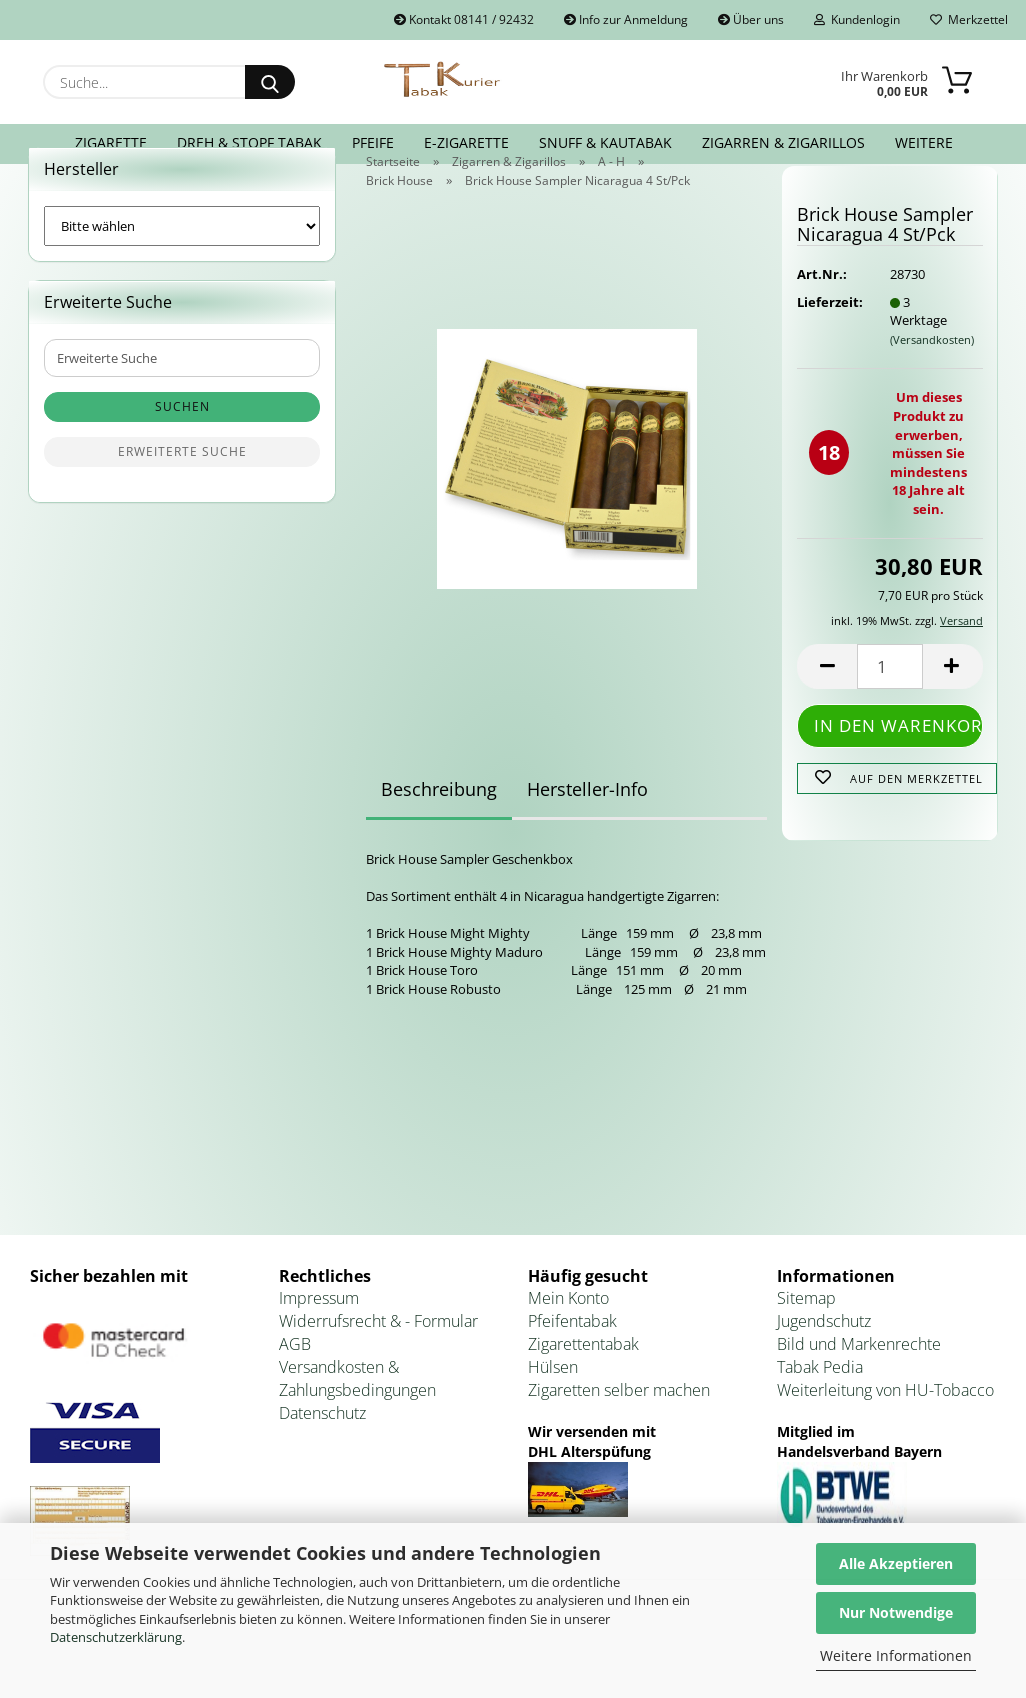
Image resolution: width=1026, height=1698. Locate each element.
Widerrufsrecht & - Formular (378, 1359)
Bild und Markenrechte (859, 1382)
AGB (295, 1382)
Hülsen (553, 1405)
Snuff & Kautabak (605, 142)
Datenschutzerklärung (116, 1637)
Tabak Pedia (820, 1405)
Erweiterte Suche (182, 489)
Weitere (924, 142)
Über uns (751, 19)
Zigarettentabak (583, 1382)
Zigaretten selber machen (619, 1428)
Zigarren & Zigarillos (783, 142)
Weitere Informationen (896, 1655)
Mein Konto (568, 1336)
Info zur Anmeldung (626, 19)
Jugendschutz (824, 1359)
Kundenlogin (857, 19)
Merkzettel (969, 19)
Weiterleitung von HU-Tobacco (885, 1428)
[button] (827, 704)
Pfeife (373, 142)
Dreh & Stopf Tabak (249, 142)
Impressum (319, 1336)
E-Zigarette (466, 142)
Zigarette (111, 142)
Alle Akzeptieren (896, 1563)
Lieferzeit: (828, 340)
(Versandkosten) (932, 377)
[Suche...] (270, 82)
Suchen (182, 444)
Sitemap (806, 1336)
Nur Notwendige (896, 1612)
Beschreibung (439, 827)
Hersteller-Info (587, 827)
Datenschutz (322, 1451)
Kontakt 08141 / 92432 (464, 19)
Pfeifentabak (572, 1359)
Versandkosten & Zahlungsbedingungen (357, 1416)
